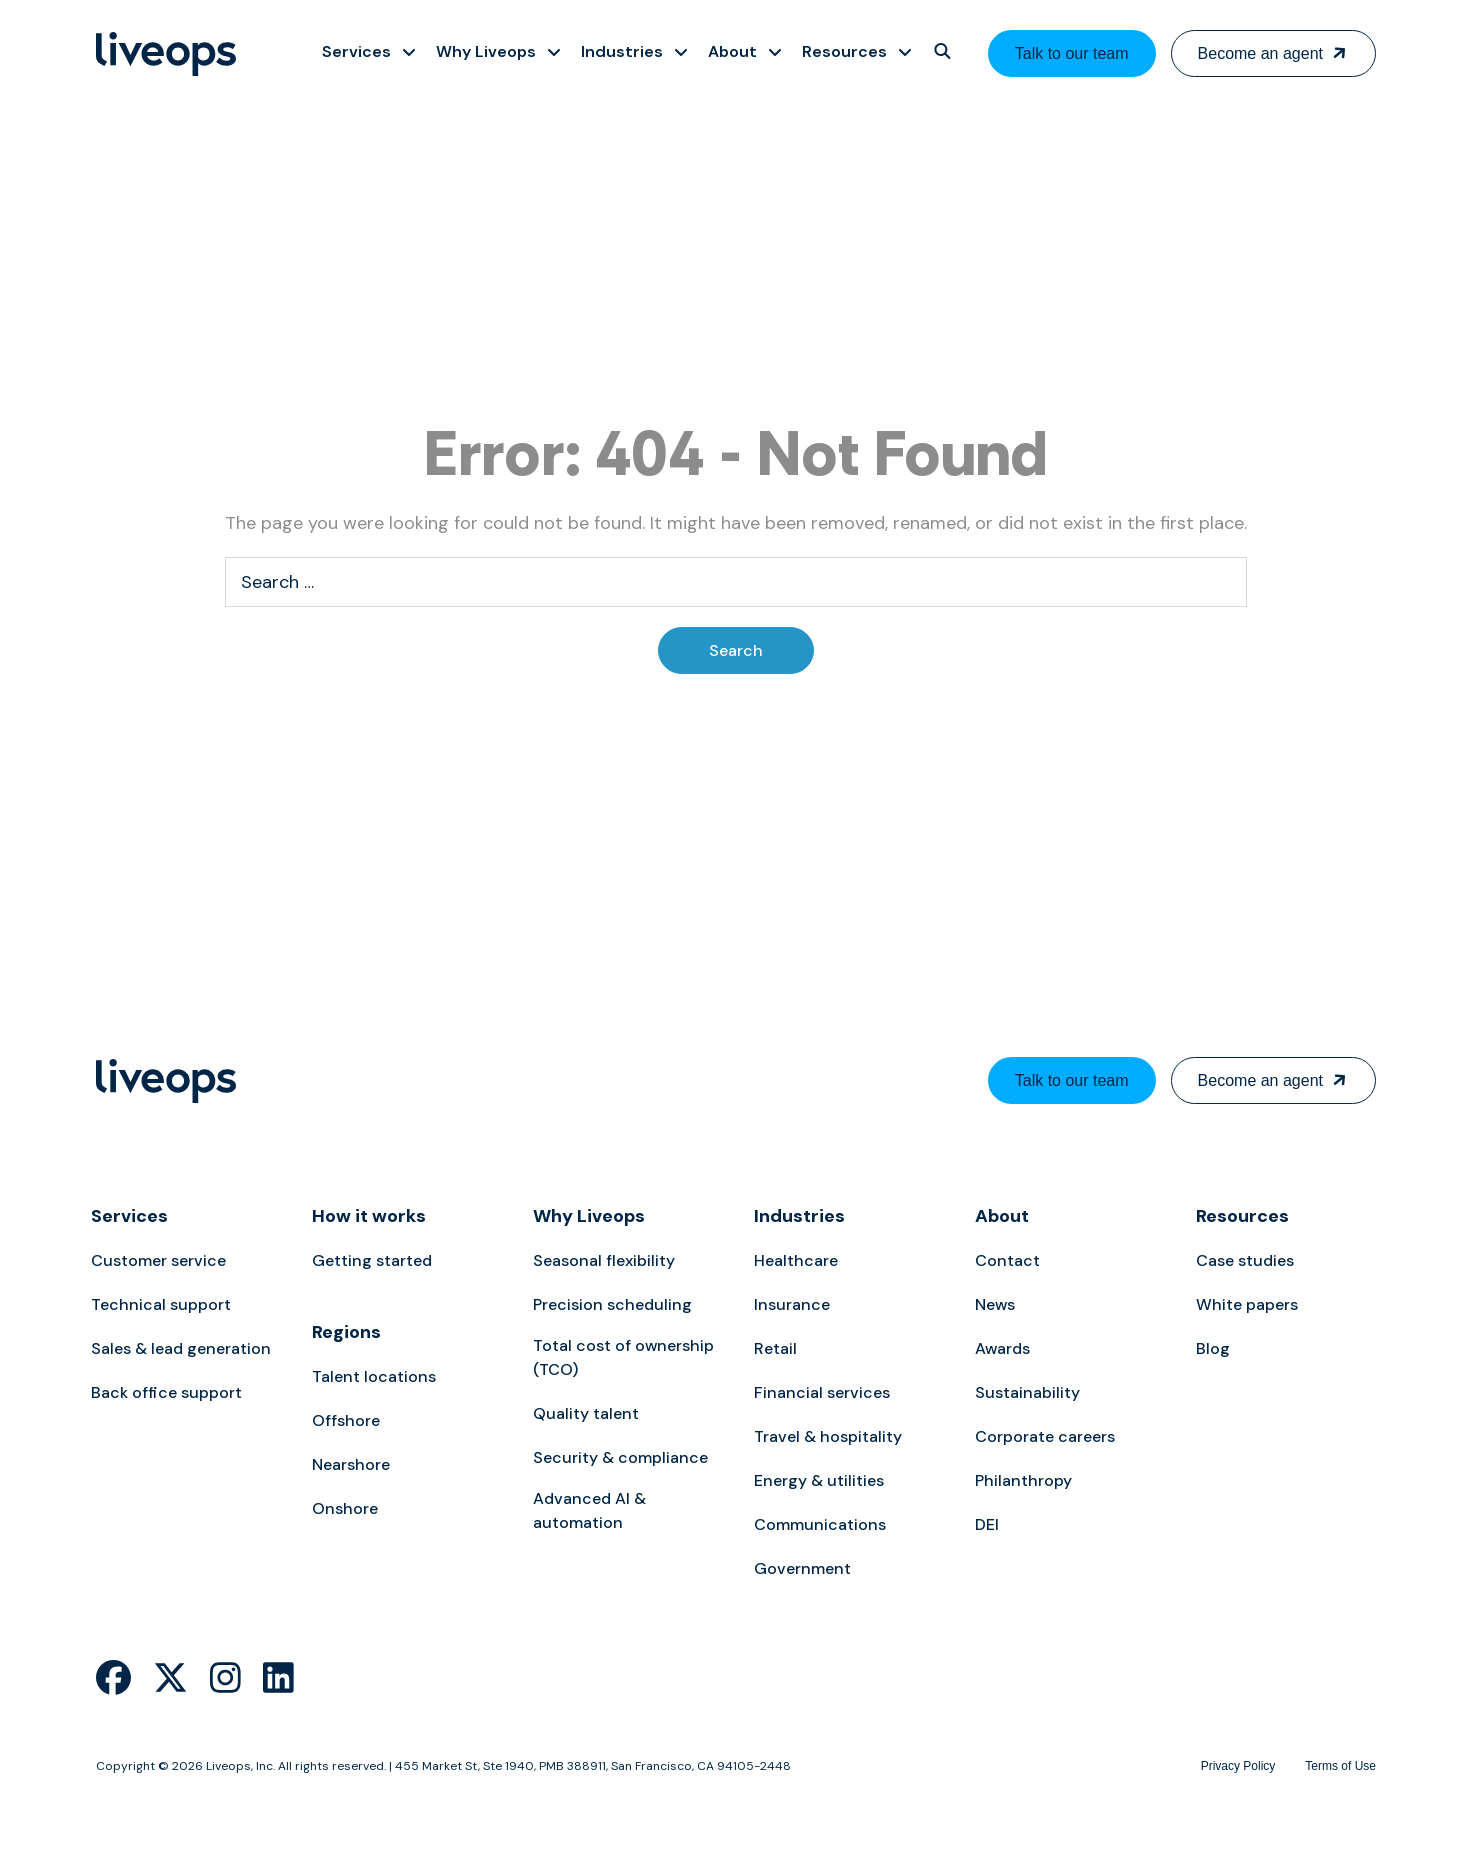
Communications (820, 1524)
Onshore (345, 1508)
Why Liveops (589, 1216)
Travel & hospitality (828, 1436)
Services (129, 1216)
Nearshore (351, 1464)
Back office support (166, 1392)
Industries (799, 1216)
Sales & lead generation (181, 1348)
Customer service (158, 1260)
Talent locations (374, 1376)
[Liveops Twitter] (170, 1678)
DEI (987, 1524)
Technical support (161, 1304)
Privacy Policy (1238, 1766)
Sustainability (1027, 1392)
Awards (1002, 1348)
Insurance (792, 1304)
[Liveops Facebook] (113, 1678)
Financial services (822, 1392)
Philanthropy (1023, 1480)
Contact (1007, 1260)
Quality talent (586, 1413)
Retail (775, 1348)
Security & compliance (620, 1457)
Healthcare (796, 1260)
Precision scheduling (612, 1304)
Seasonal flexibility (604, 1260)
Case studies (1245, 1260)
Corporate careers (1045, 1436)
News (995, 1304)
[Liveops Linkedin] (278, 1678)
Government (802, 1568)
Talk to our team (1072, 53)
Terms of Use (1340, 1766)
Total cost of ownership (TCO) (623, 1357)
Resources (1242, 1216)
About (1002, 1216)
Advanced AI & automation (589, 1510)
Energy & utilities (819, 1480)
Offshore (346, 1420)
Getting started (372, 1260)
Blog (1213, 1348)
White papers (1247, 1304)
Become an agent (1260, 53)
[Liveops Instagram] (225, 1678)
